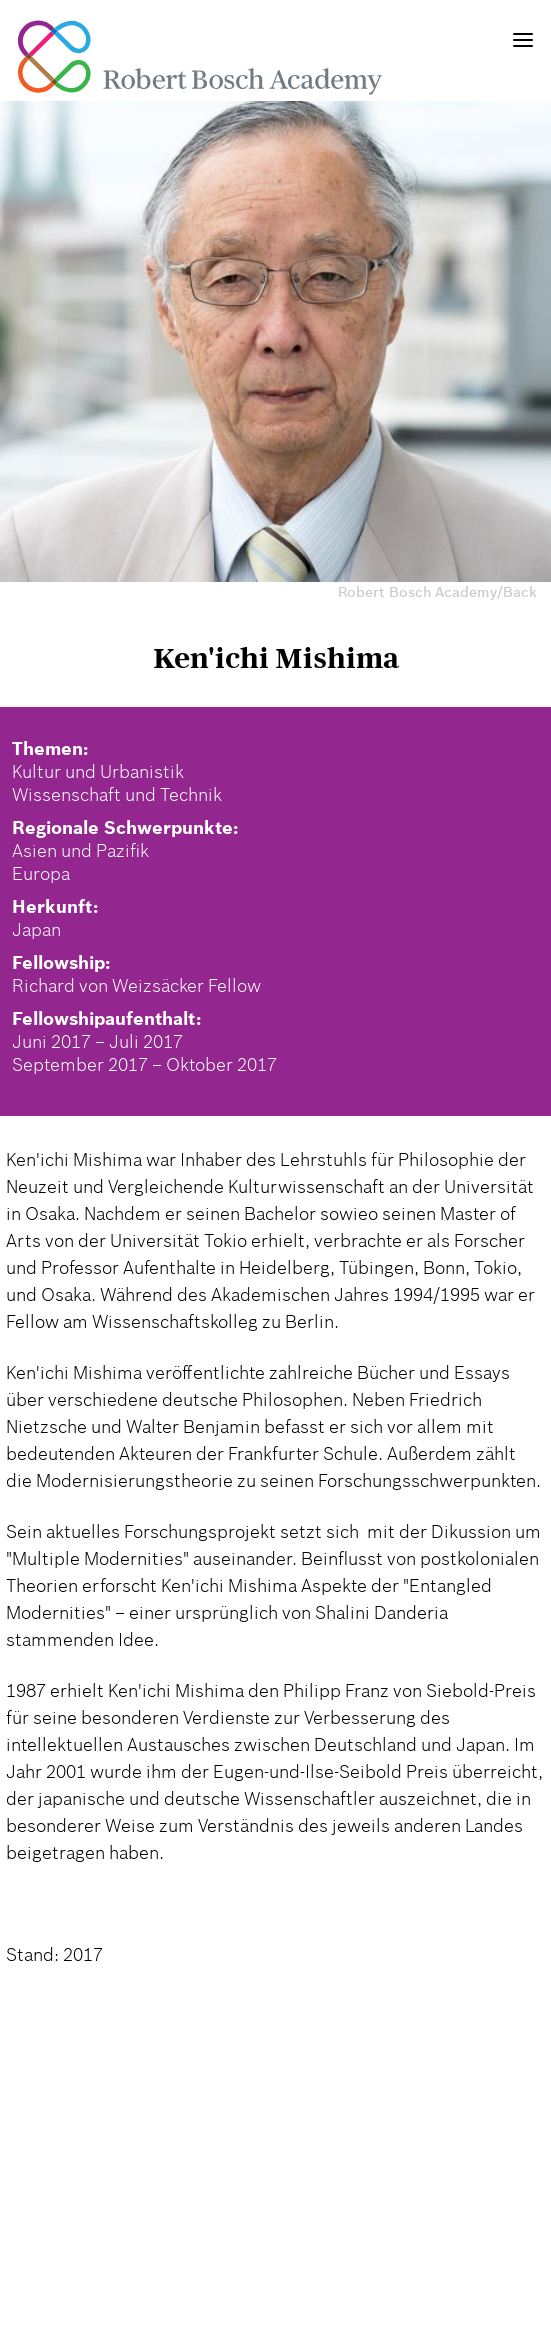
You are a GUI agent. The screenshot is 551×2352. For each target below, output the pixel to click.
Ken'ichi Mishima (276, 658)
